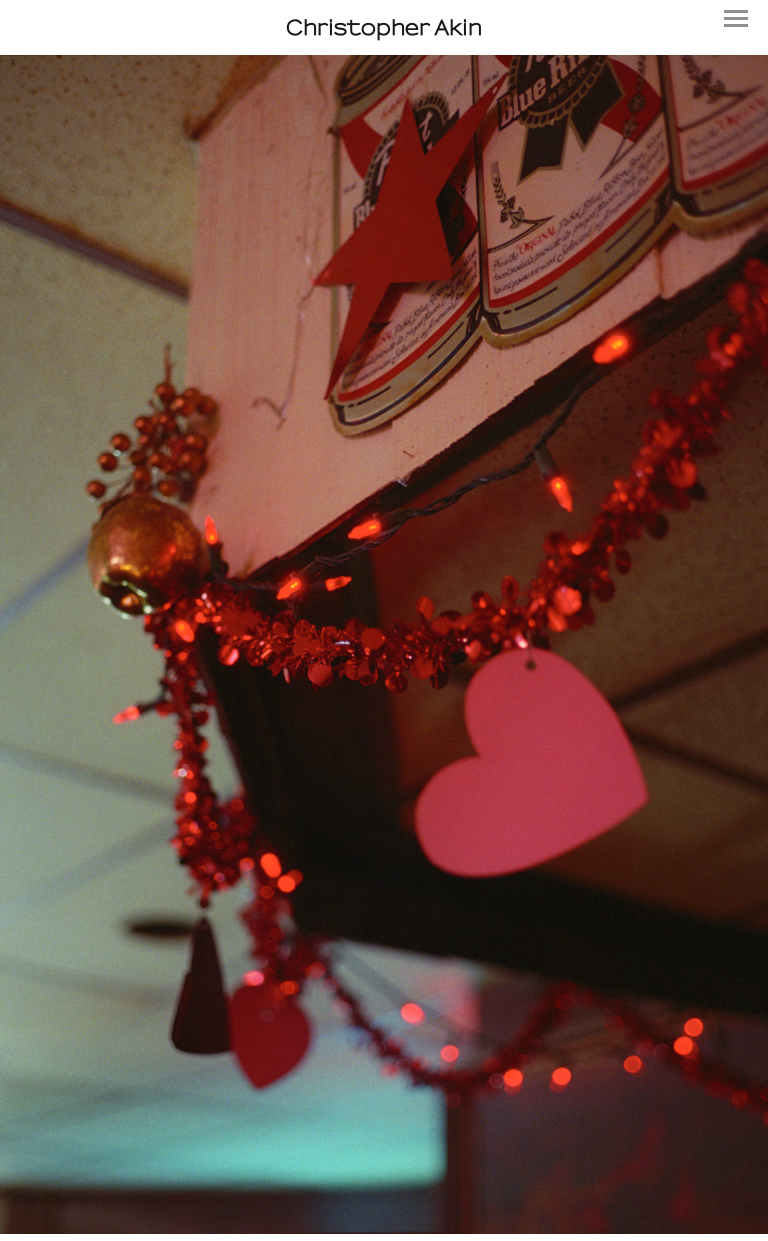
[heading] (384, 27)
